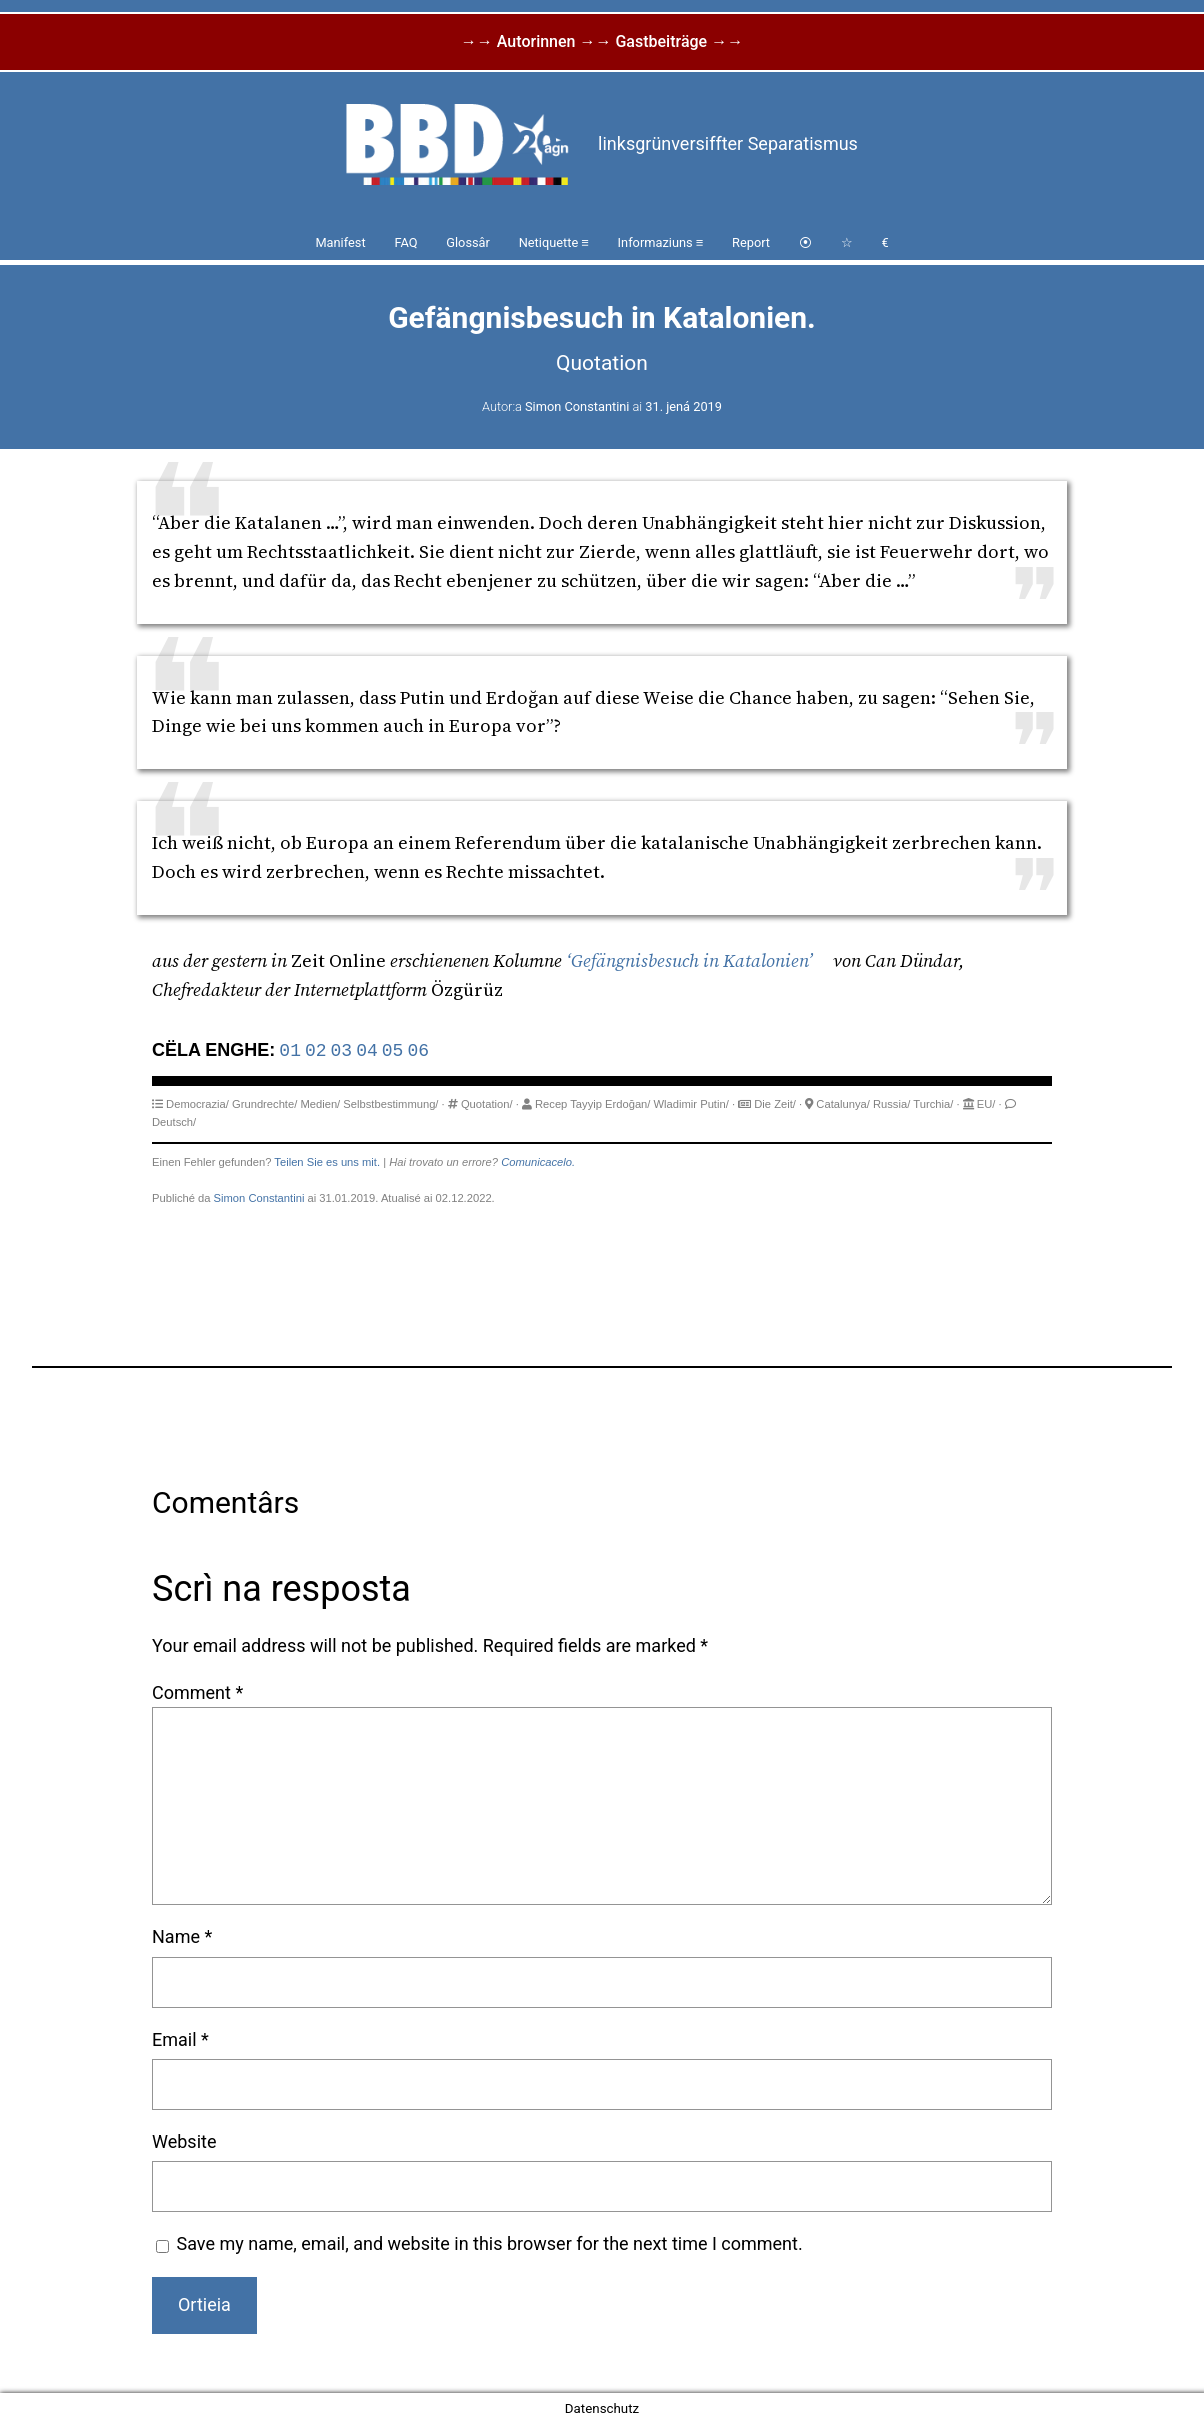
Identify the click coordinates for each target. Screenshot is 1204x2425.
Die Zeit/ (775, 1104)
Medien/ (320, 1104)
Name (182, 1936)
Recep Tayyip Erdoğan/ (592, 1104)
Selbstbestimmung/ (390, 1104)
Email (180, 2039)
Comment (197, 1692)
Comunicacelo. (538, 1162)
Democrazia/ (197, 1104)
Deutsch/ (174, 1122)
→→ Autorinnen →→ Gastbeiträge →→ (602, 41)
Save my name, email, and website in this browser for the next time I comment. (490, 2243)
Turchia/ (933, 1104)
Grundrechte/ (264, 1104)
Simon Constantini (577, 406)
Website (184, 2141)
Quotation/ (487, 1104)
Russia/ (891, 1104)
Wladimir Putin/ (691, 1104)
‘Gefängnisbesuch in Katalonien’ (689, 960)
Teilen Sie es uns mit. (327, 1162)
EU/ (986, 1104)
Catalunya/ (843, 1104)
